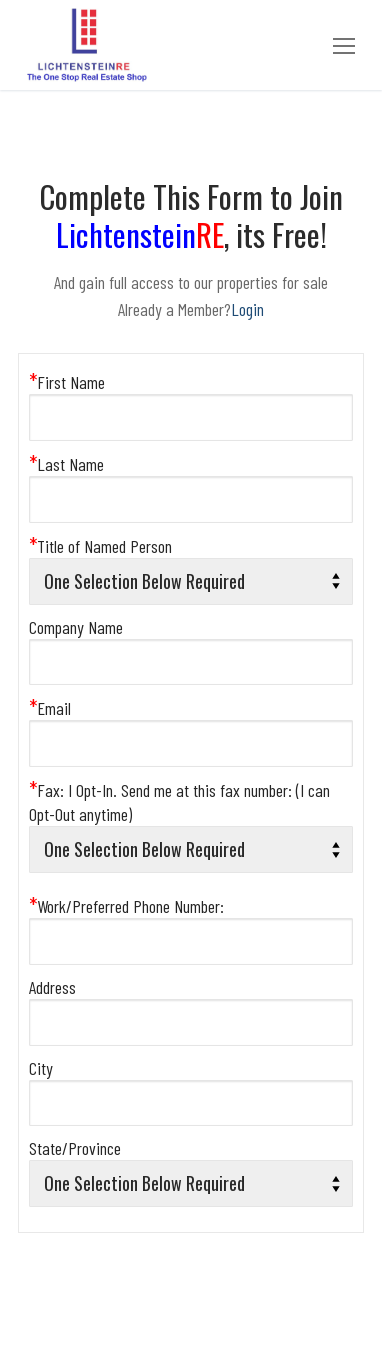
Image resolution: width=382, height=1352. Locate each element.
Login (247, 309)
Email (50, 708)
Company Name (76, 627)
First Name (67, 382)
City (41, 1068)
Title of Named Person (100, 546)
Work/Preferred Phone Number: (126, 906)
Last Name (66, 464)
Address (52, 987)
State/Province (75, 1148)
